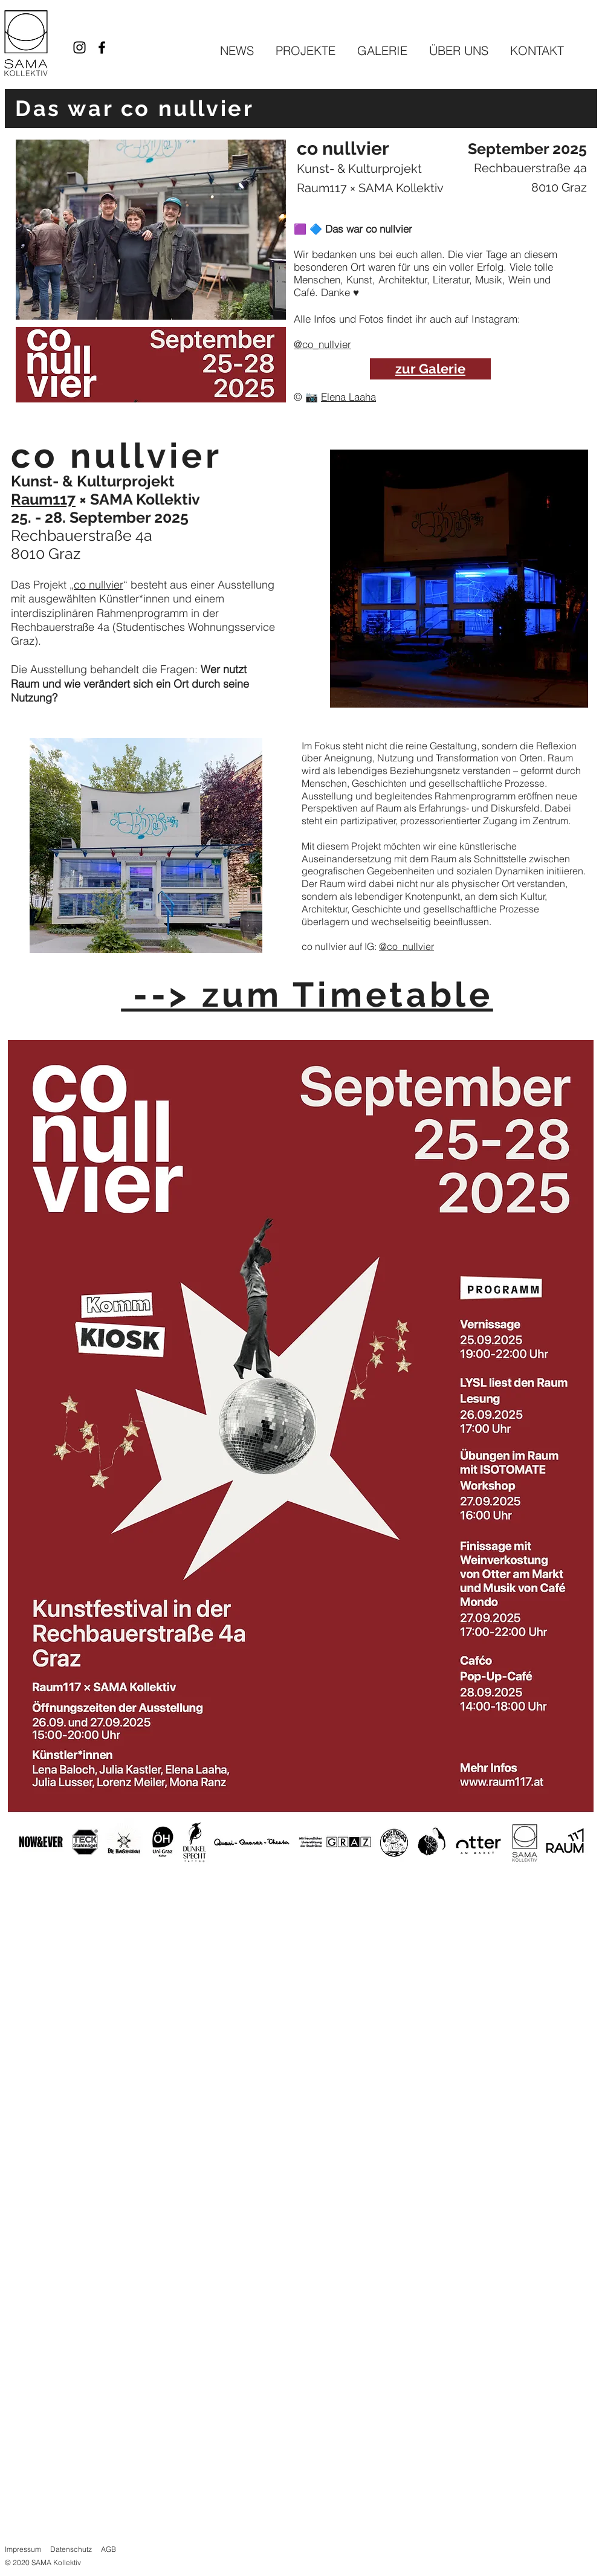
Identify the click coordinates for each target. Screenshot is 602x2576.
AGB (108, 2549)
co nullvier (98, 585)
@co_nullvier (322, 344)
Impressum (23, 2549)
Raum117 (322, 188)
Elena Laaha (348, 396)
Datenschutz (71, 2549)
